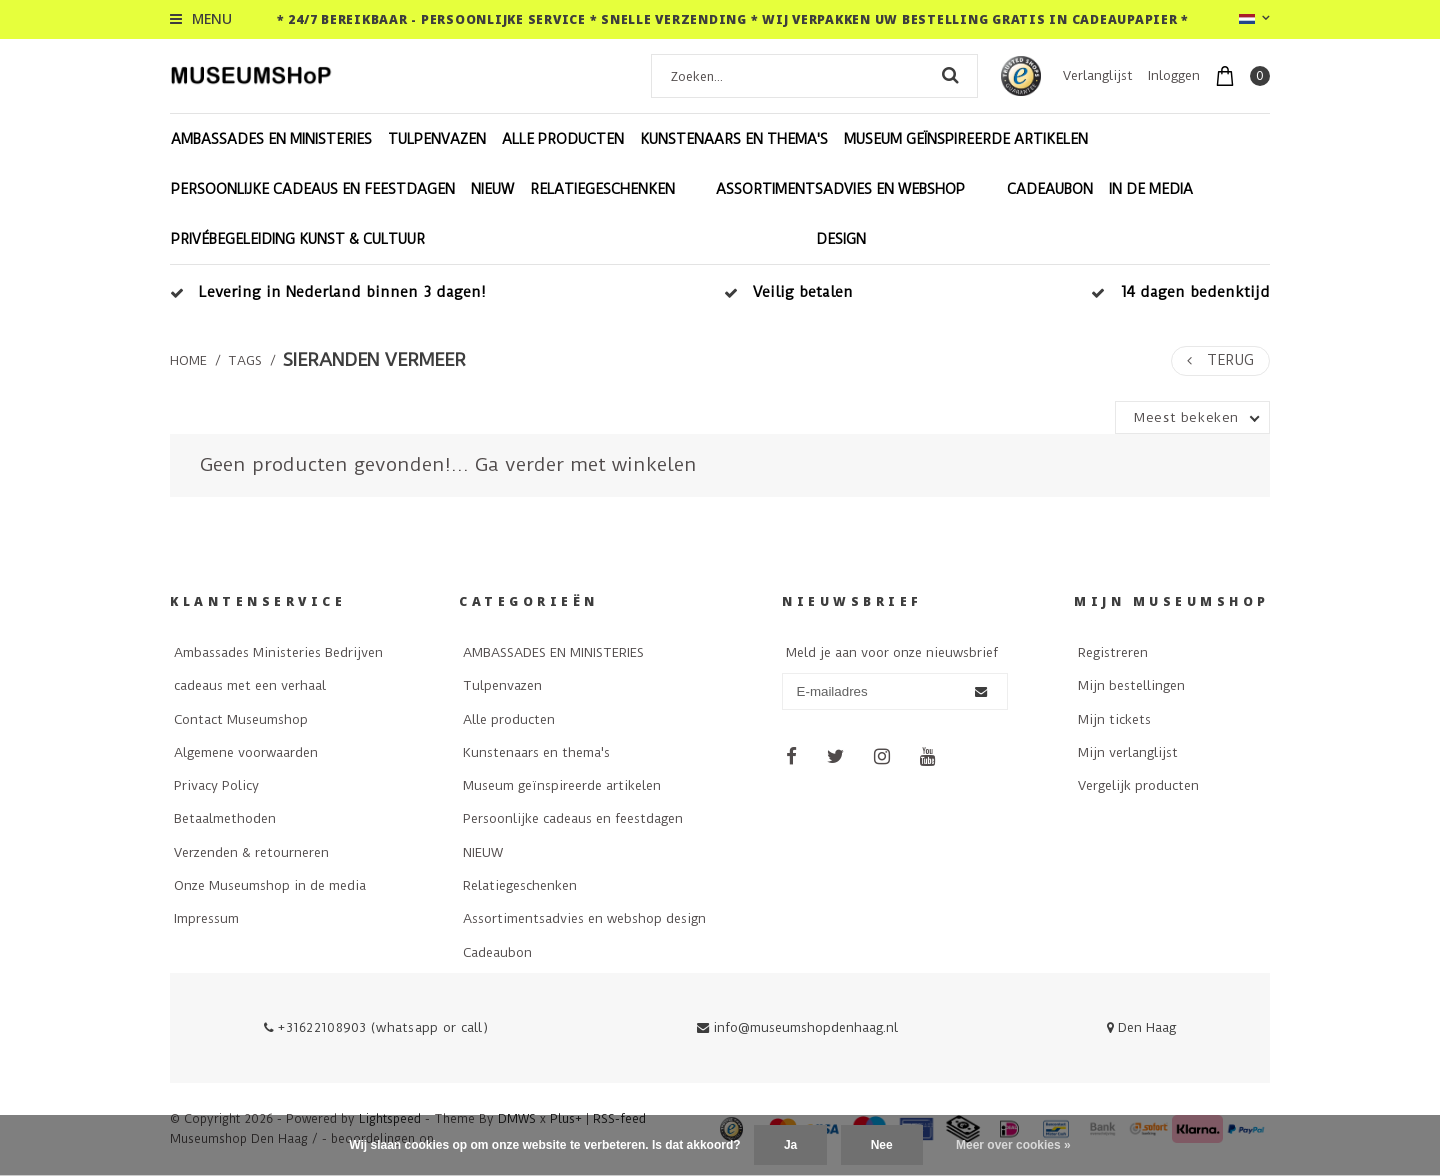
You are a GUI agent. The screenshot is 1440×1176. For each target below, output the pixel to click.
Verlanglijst (1098, 75)
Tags (245, 360)
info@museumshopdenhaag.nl (797, 1027)
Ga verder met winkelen (586, 464)
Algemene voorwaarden (246, 752)
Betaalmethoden (225, 818)
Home (188, 360)
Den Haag (1141, 1027)
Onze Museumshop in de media (270, 885)
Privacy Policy (216, 785)
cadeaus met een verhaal (250, 685)
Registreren (1113, 652)
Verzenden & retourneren (251, 852)
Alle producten (563, 139)
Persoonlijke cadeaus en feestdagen (313, 189)
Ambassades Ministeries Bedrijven (278, 652)
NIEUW (492, 189)
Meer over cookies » (1013, 1145)
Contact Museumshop (241, 719)
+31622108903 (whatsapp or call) (376, 1027)
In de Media (1151, 189)
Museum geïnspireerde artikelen (966, 139)
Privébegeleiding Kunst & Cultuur (298, 239)
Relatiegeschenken (602, 189)
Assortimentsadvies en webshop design (840, 214)
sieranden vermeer (374, 360)
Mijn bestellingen (1131, 685)
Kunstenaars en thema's (734, 139)
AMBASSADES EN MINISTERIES (271, 139)
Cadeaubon (1050, 189)
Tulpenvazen (437, 139)
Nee (882, 1145)
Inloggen (1174, 75)
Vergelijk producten (1138, 785)
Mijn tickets (1114, 719)
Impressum (206, 918)
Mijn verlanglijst (1128, 752)
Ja (790, 1145)
